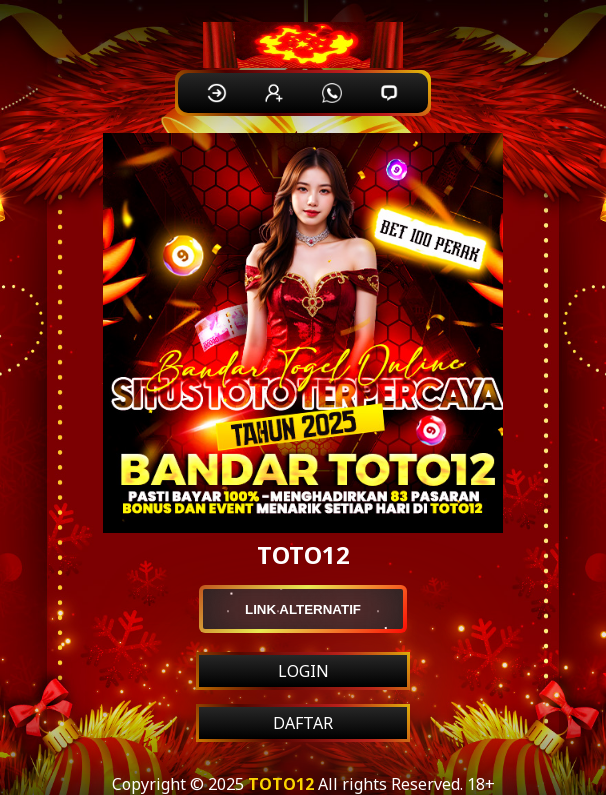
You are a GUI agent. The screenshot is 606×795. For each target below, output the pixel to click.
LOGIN (303, 671)
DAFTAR (303, 723)
